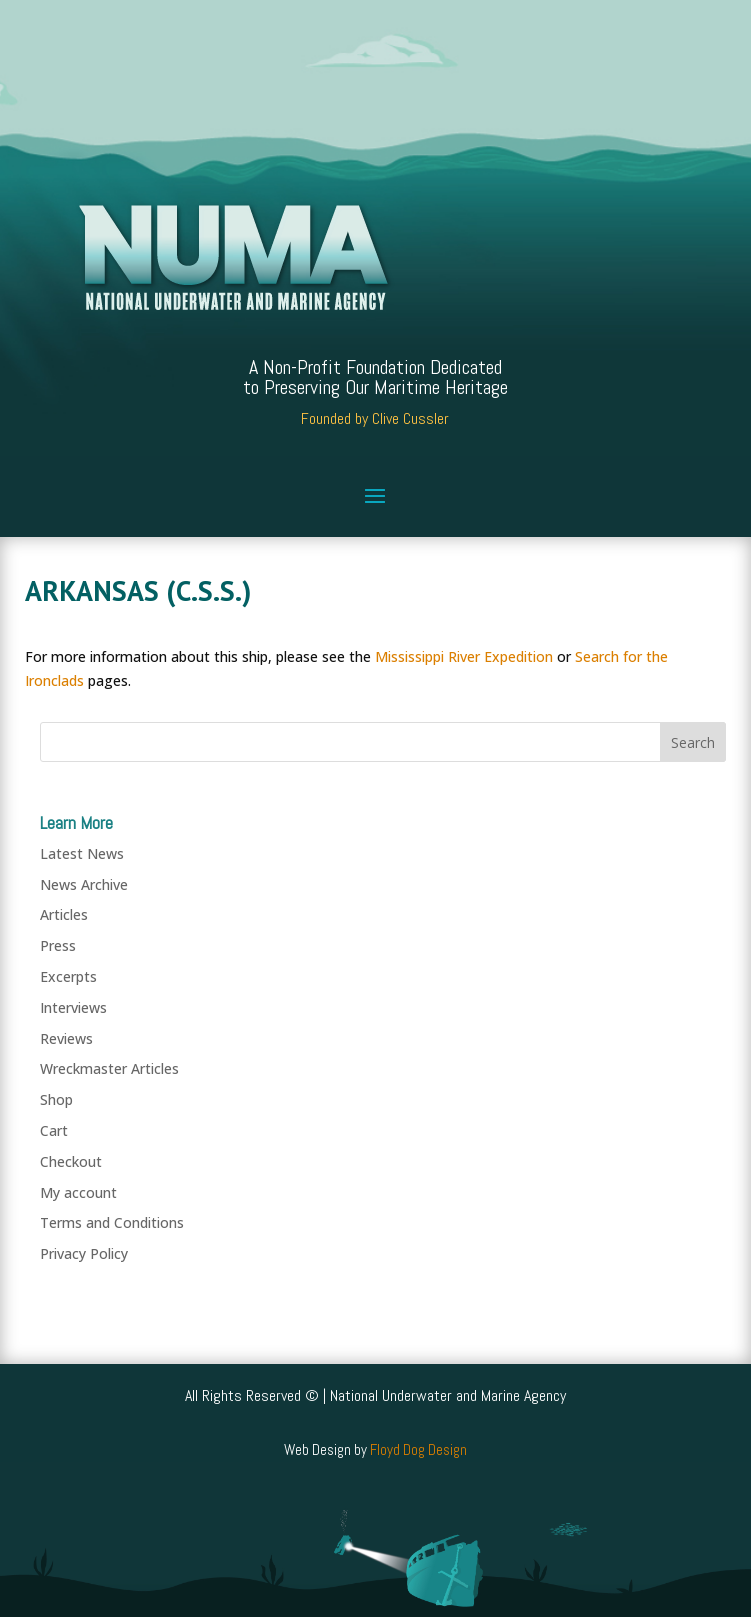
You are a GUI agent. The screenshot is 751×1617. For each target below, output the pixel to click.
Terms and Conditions (112, 1222)
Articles (64, 914)
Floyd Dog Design (418, 1449)
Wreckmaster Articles (109, 1068)
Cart (54, 1130)
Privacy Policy (84, 1253)
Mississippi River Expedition (464, 656)
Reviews (66, 1038)
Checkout (71, 1161)
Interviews (73, 1007)
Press (58, 945)
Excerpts (68, 976)
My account (78, 1192)
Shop (56, 1099)
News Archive (84, 884)
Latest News (82, 853)
